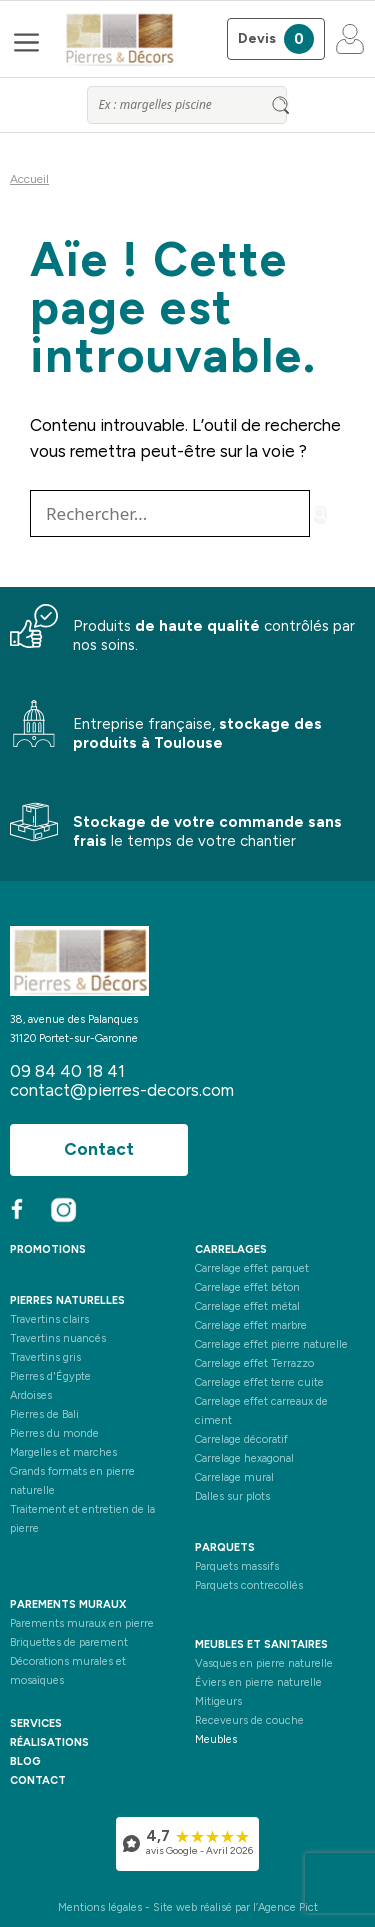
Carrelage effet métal (247, 1306)
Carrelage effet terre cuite (259, 1382)
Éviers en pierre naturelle (258, 1682)
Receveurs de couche (249, 1720)
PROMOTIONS (48, 1249)
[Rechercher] (320, 515)
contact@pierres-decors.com (122, 1090)
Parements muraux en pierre (82, 1623)
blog (25, 1761)
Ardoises (31, 1395)
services (36, 1723)
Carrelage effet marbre (251, 1325)
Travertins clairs (49, 1319)
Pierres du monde (54, 1433)
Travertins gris (45, 1357)
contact (38, 1780)
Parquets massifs (237, 1566)
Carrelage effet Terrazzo (254, 1363)
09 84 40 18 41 (67, 1071)
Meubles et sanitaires (261, 1644)
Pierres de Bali (44, 1414)
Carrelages (231, 1249)
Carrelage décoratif (241, 1439)
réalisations (49, 1742)
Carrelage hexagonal (244, 1458)
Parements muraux (68, 1604)
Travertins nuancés (58, 1338)
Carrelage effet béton (247, 1287)
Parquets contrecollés (249, 1585)
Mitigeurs (218, 1701)
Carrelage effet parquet (252, 1268)
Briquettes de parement (69, 1642)
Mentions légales (100, 1907)
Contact (99, 1149)
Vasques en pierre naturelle (264, 1663)
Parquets (225, 1547)
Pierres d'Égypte (50, 1376)
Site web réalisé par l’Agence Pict (235, 1907)
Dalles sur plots (232, 1496)
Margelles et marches (63, 1452)
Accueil (29, 179)
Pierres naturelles (67, 1300)
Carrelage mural (234, 1477)
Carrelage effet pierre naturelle (271, 1344)
